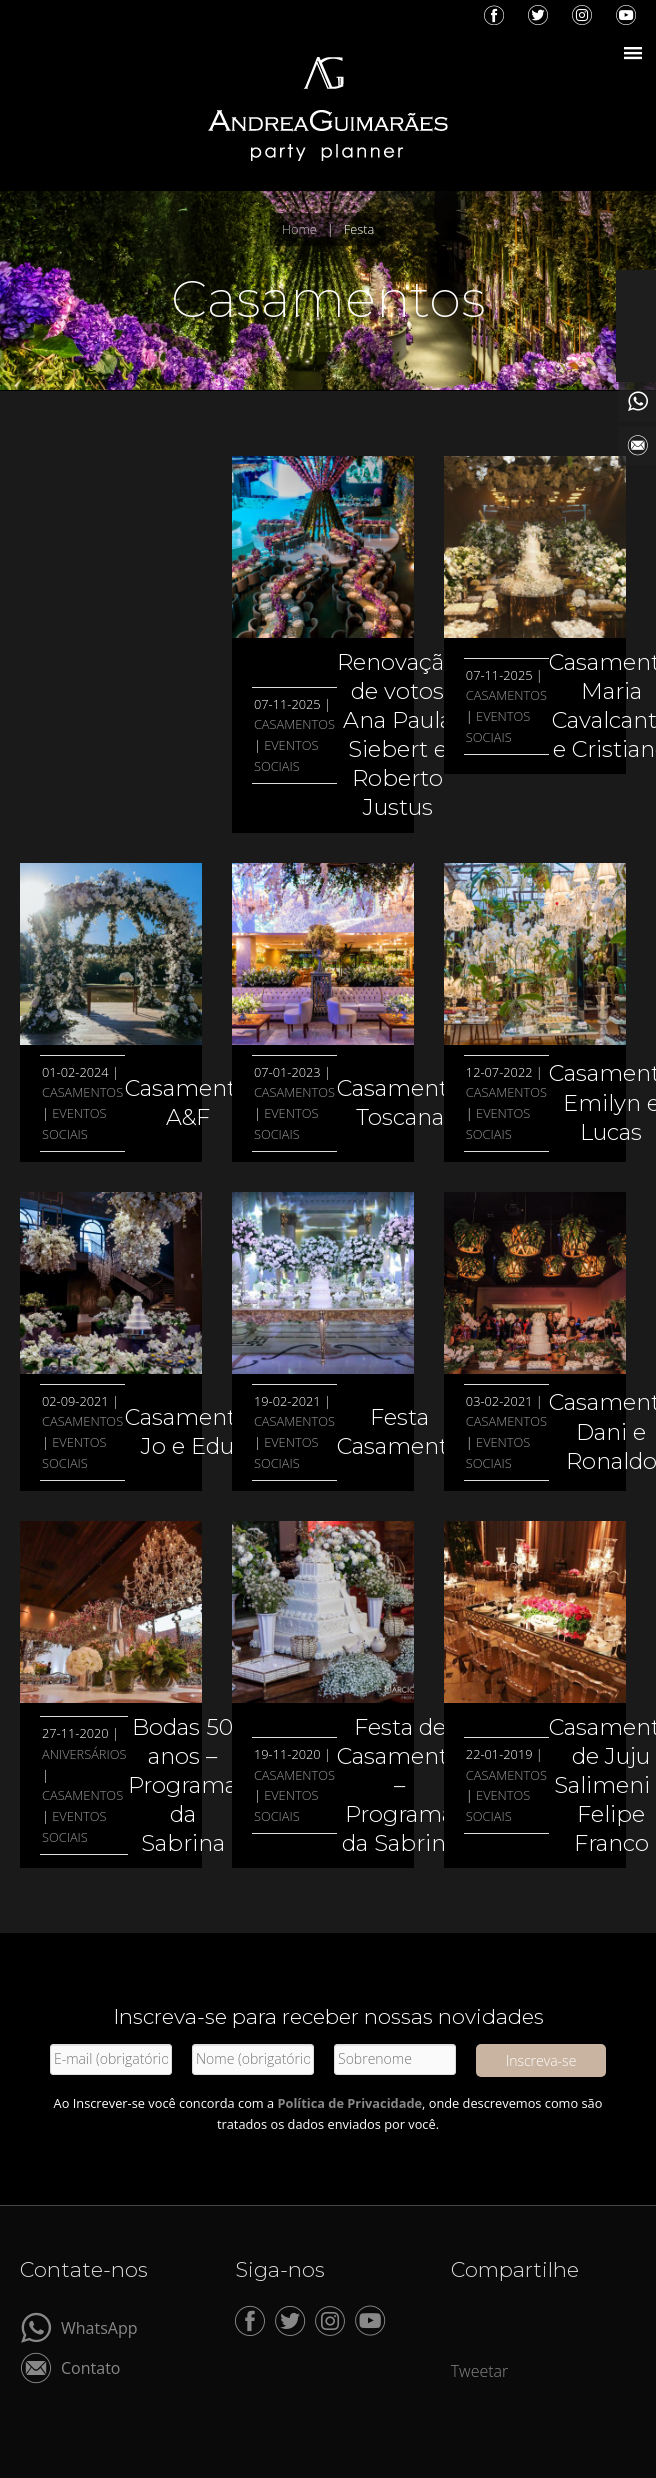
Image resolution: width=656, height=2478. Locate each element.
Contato (90, 2366)
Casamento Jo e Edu (187, 1431)
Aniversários (84, 1754)
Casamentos (294, 724)
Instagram (582, 15)
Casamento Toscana (399, 1102)
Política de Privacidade (349, 2103)
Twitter (538, 15)
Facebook (494, 15)
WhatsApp (99, 2326)
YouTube (626, 15)
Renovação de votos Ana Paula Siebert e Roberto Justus (397, 735)
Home (299, 229)
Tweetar (480, 2371)
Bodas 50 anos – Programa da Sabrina (182, 1785)
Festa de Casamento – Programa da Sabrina (399, 1785)
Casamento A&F (187, 1102)
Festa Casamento (399, 1431)
